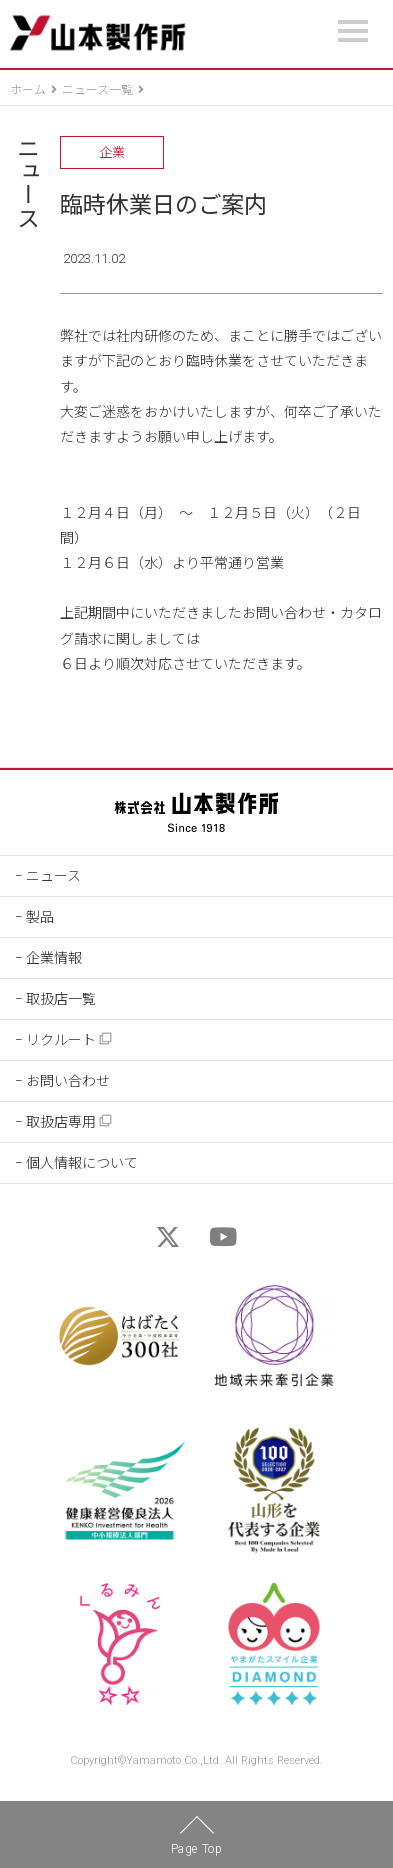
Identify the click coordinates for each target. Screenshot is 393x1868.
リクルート (69, 1039)
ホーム (28, 90)
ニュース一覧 (97, 90)
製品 (40, 917)
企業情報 (54, 958)
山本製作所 (97, 33)
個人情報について (82, 1163)
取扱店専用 (69, 1121)
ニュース (25, 182)
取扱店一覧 (61, 999)
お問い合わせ (68, 1081)
